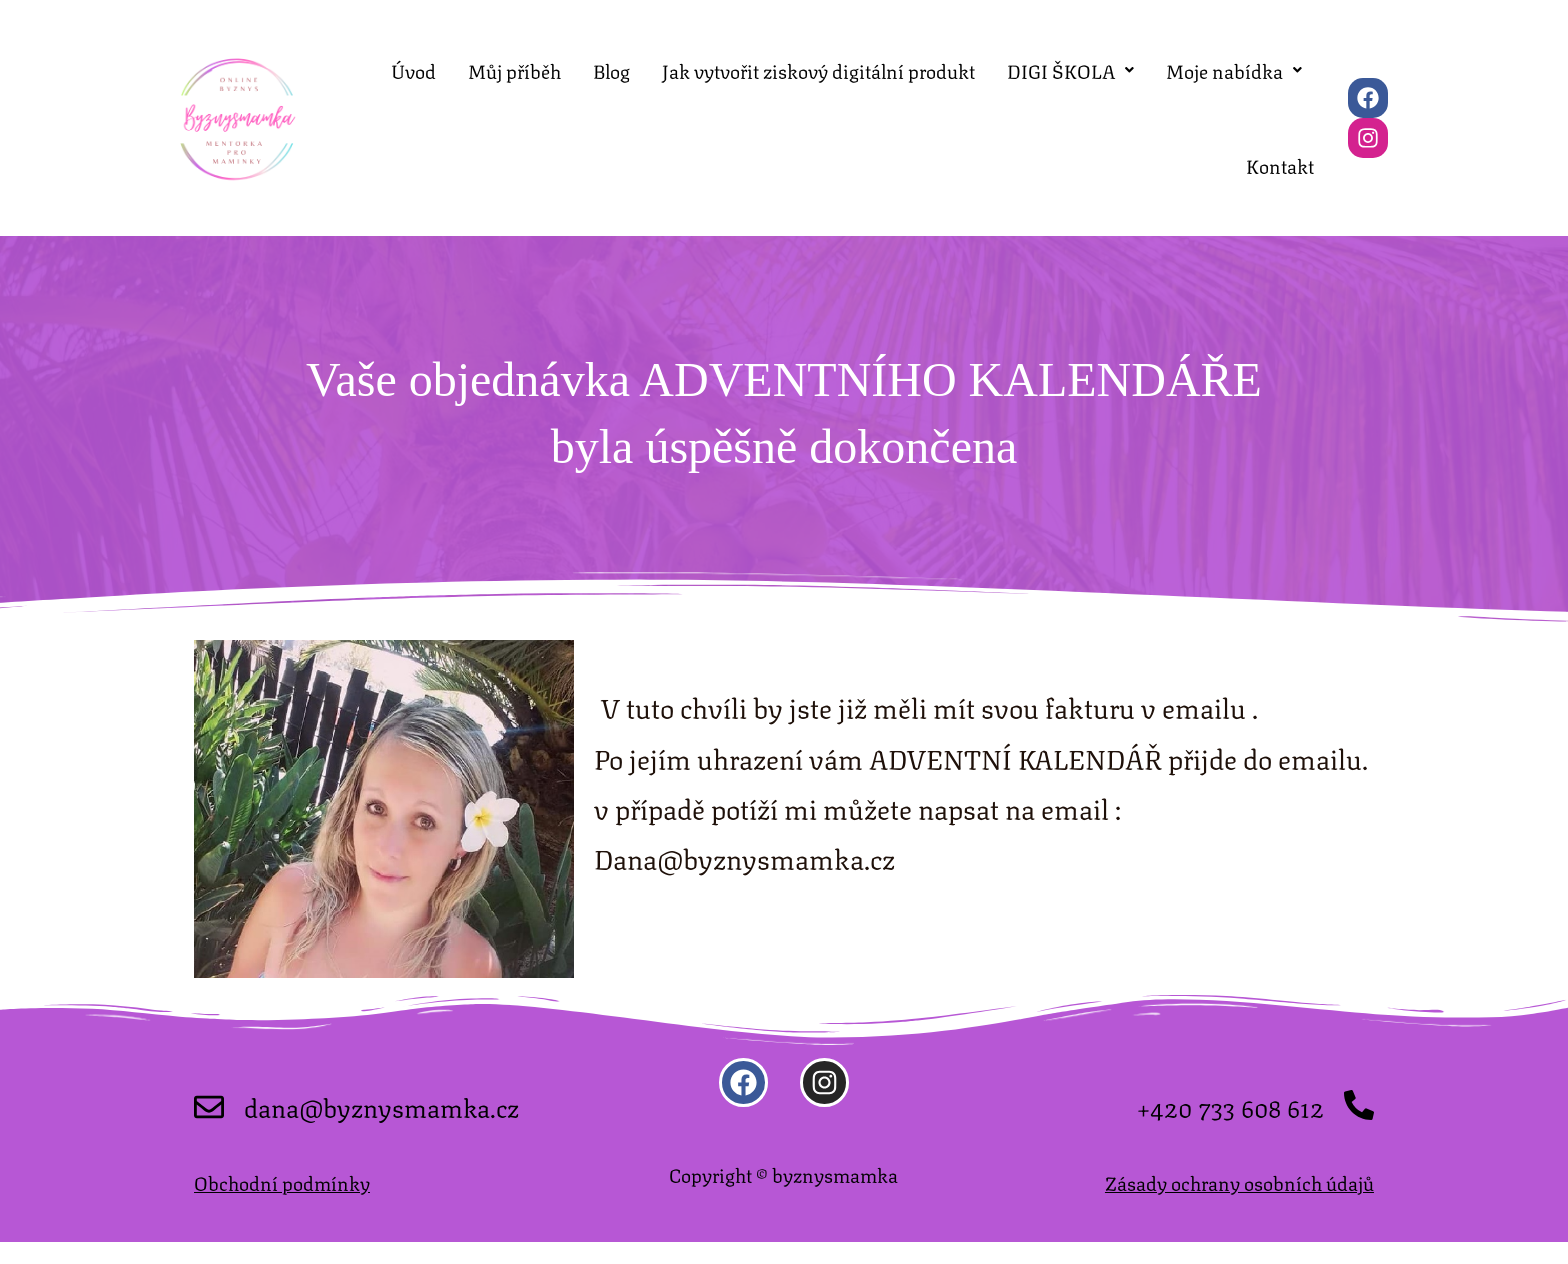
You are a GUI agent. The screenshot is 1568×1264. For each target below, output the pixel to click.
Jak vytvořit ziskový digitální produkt (818, 69)
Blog (611, 69)
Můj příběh (514, 69)
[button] (1070, 69)
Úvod (413, 69)
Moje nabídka (1234, 69)
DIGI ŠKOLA (1070, 69)
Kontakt (1280, 188)
